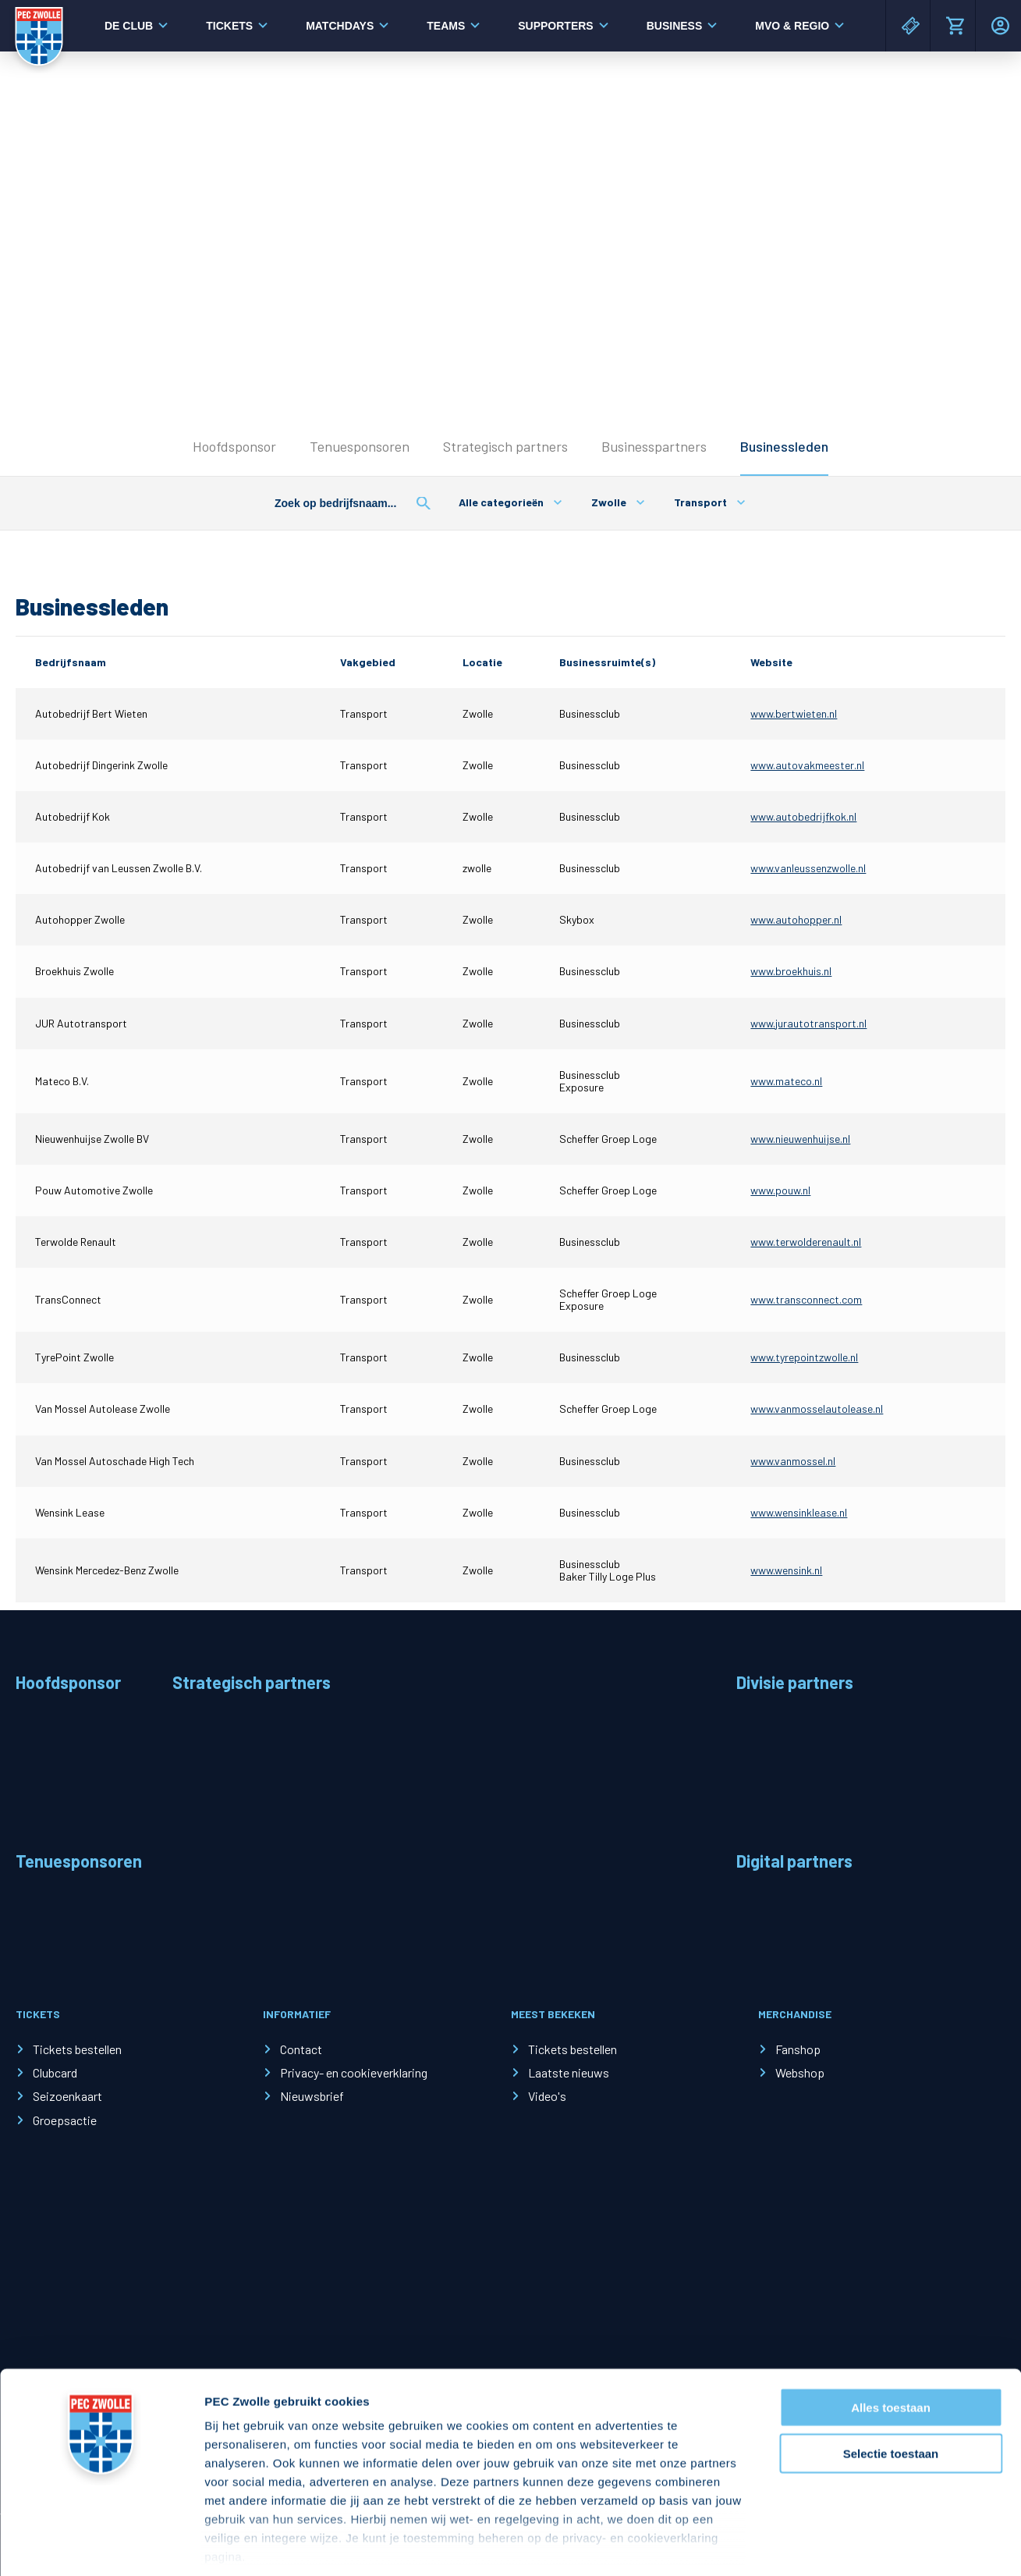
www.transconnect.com (806, 1299)
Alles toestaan (891, 2335)
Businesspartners (654, 446)
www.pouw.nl (780, 1190)
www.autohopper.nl (796, 919)
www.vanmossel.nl (792, 1460)
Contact (301, 2049)
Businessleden (784, 446)
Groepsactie (65, 2120)
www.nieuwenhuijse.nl (800, 1138)
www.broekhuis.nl (790, 971)
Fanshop (798, 2049)
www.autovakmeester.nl (807, 765)
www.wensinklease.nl (798, 1512)
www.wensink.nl (786, 1570)
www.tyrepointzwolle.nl (804, 1357)
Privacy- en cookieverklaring (353, 2072)
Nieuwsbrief (312, 2095)
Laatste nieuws (568, 2072)
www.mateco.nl (786, 1081)
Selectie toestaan (891, 2380)
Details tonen (843, 2545)
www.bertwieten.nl (793, 713)
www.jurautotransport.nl (808, 1023)
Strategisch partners (505, 446)
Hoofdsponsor (234, 446)
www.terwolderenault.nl (805, 1241)
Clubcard (55, 2072)
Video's (547, 2095)
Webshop (799, 2072)
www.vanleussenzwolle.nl (808, 868)
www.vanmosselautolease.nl (816, 1408)
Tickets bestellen (77, 2049)
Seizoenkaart (67, 2095)
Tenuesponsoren (359, 446)
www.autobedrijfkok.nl (803, 816)
